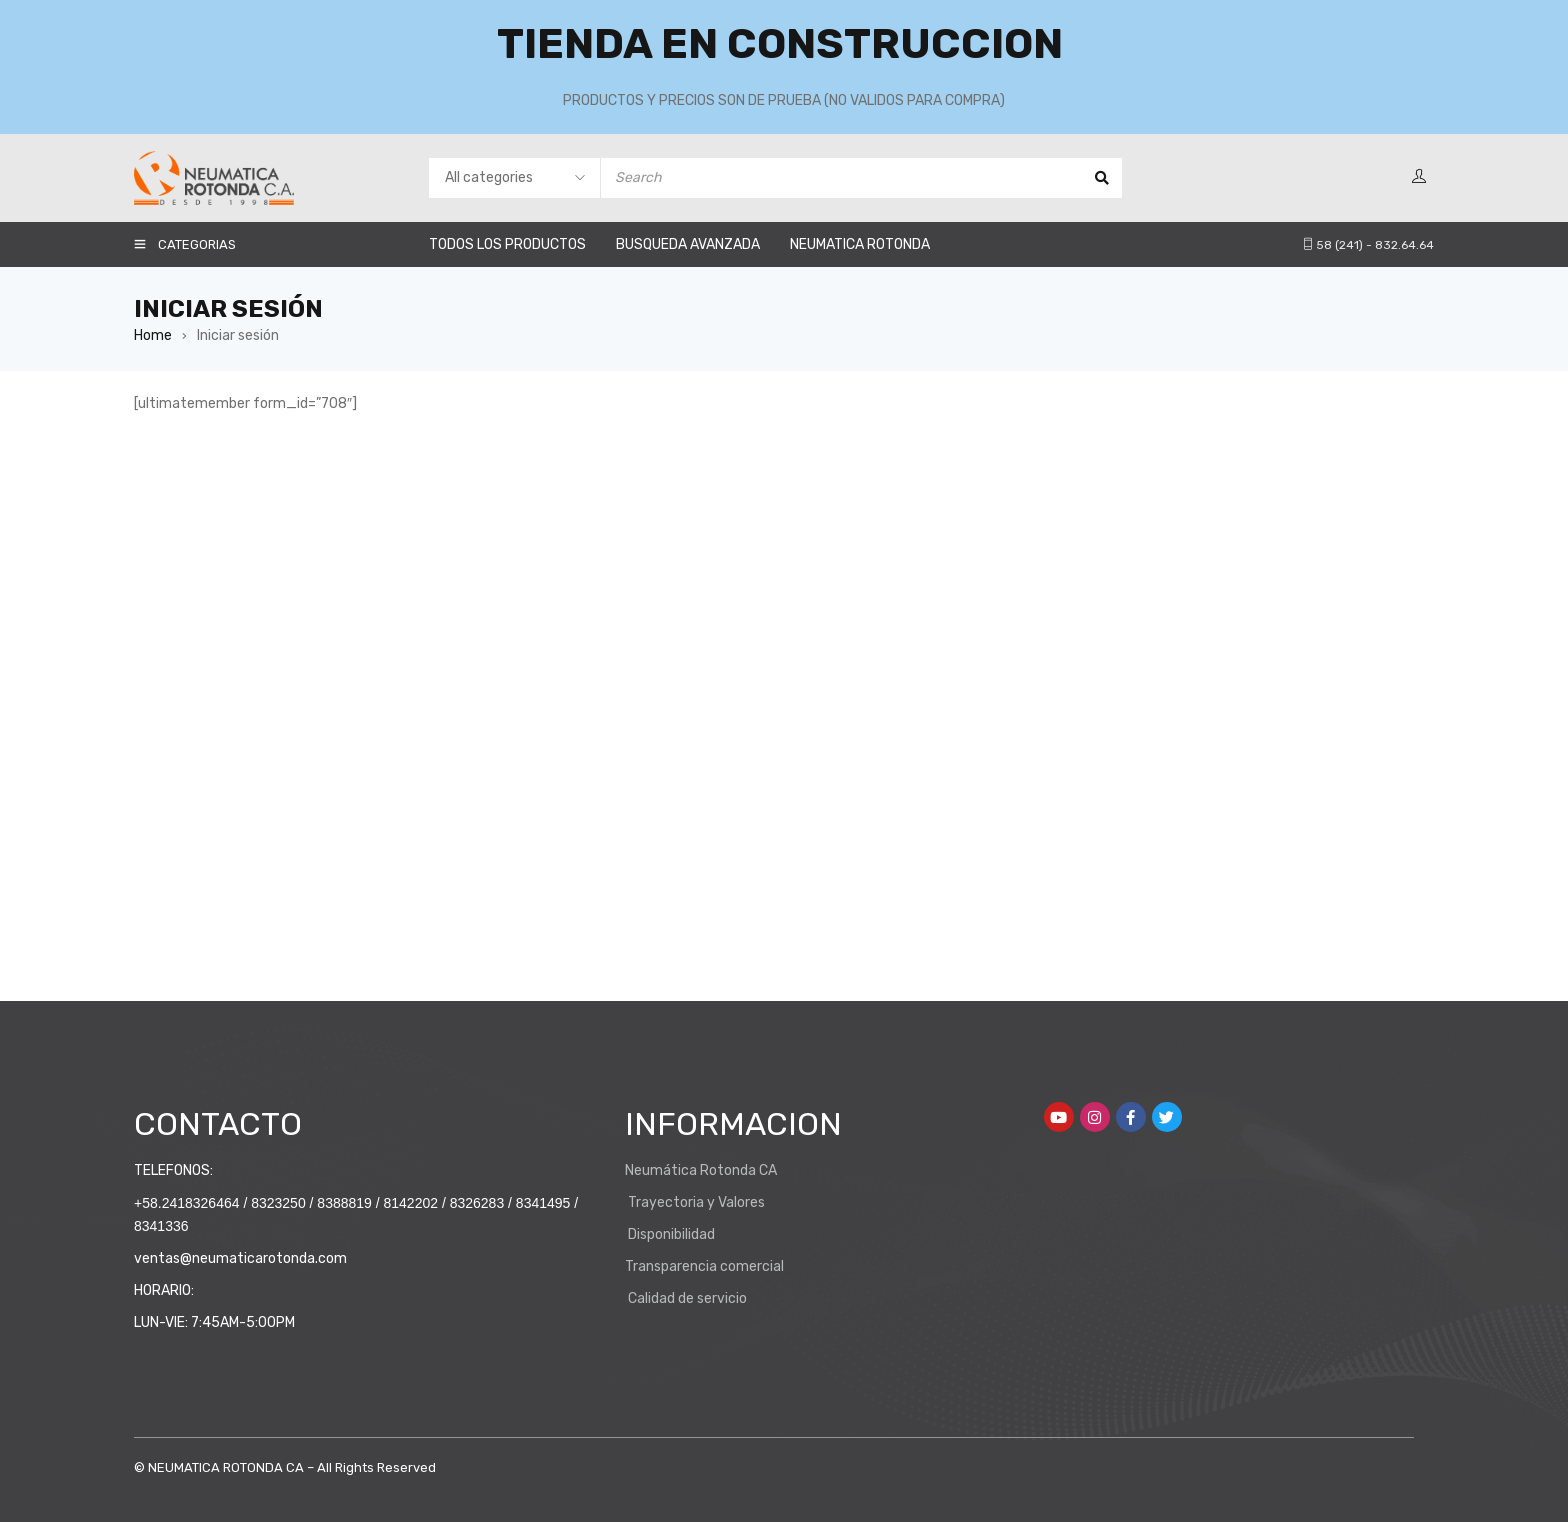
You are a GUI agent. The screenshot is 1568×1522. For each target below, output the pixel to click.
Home (153, 335)
